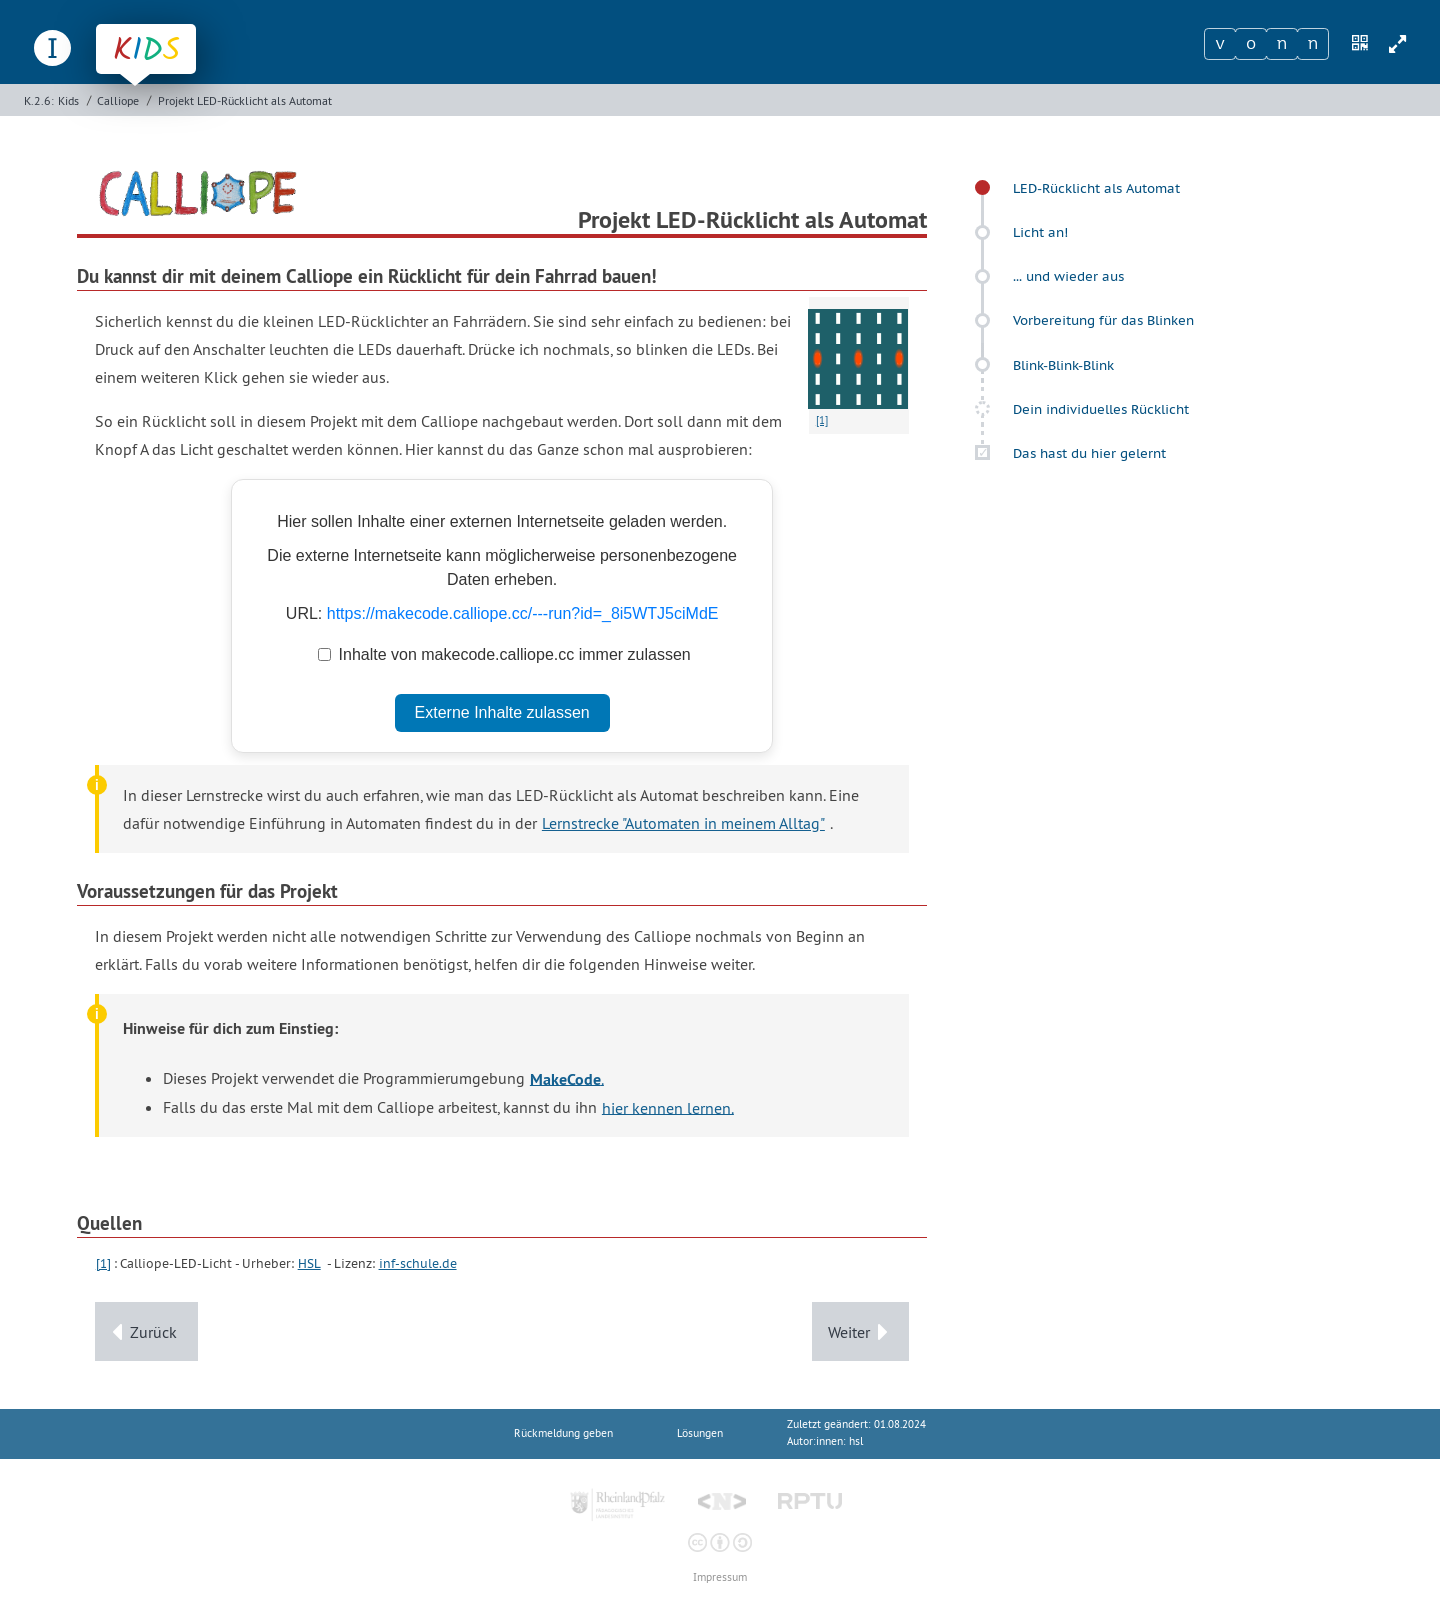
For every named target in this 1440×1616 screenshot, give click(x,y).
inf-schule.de (418, 1263)
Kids (68, 100)
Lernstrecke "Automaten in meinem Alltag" (683, 823)
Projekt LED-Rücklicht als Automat (245, 100)
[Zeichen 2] (1251, 44)
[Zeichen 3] (1282, 44)
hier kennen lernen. (668, 1107)
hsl (856, 1441)
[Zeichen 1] (1220, 44)
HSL (309, 1263)
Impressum (720, 1577)
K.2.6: (39, 100)
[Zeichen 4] (1313, 44)
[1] (103, 1263)
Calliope (118, 100)
